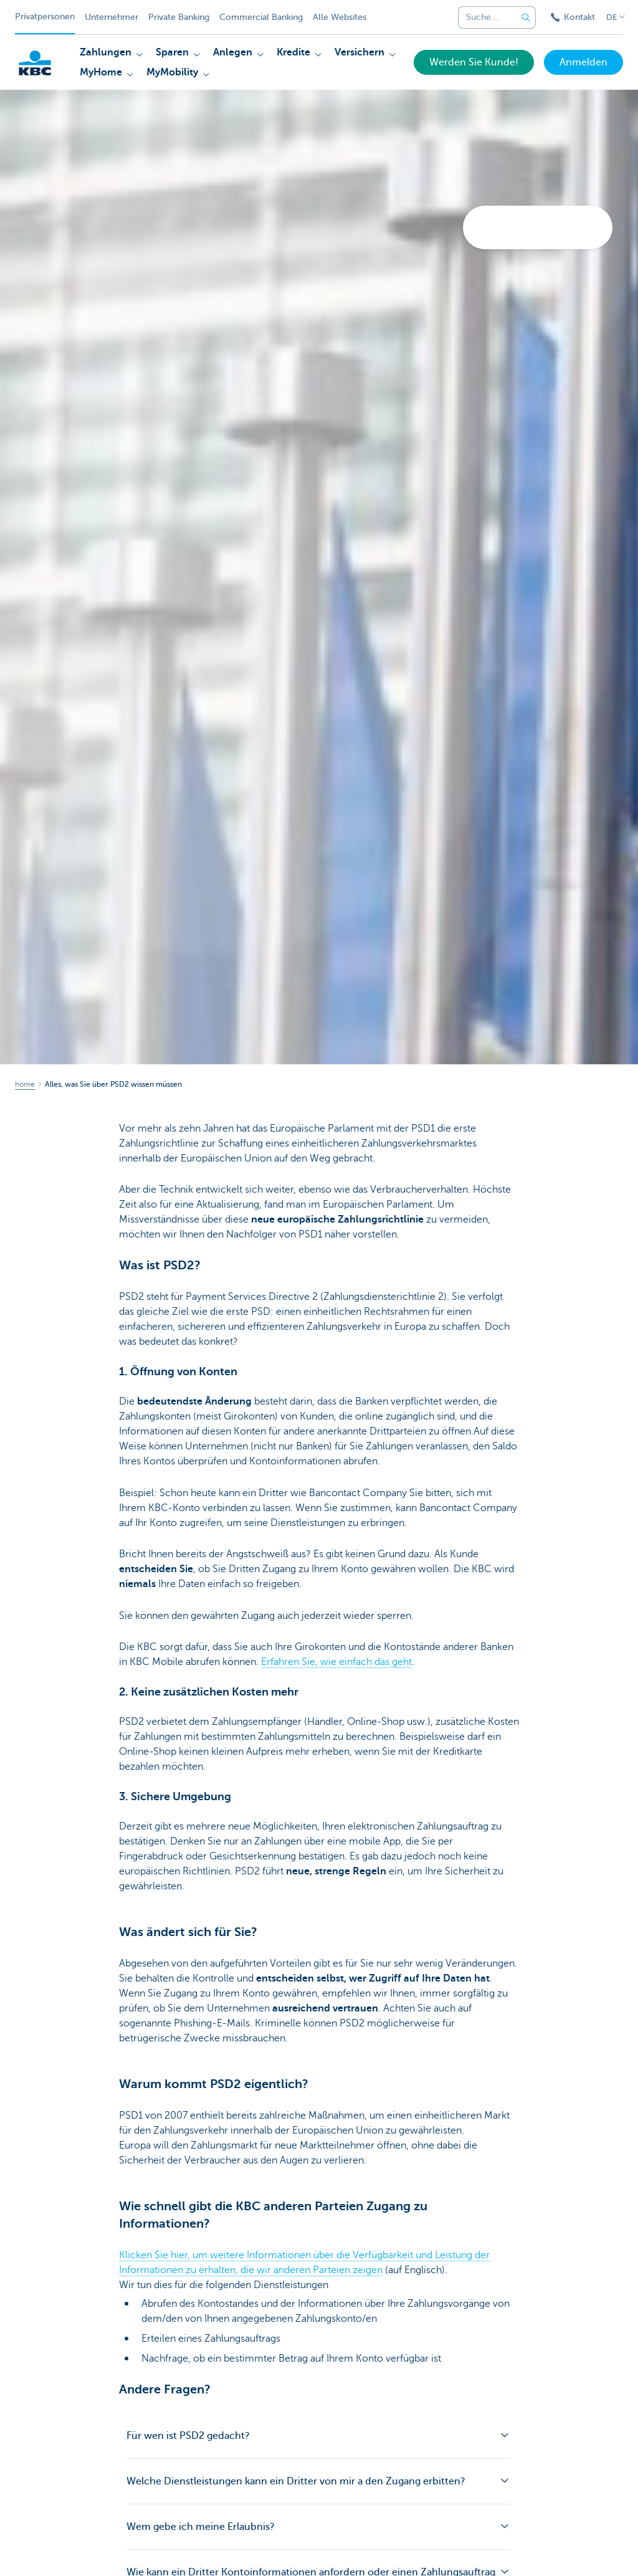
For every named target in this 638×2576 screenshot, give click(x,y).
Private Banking (178, 17)
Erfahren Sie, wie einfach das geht (336, 1661)
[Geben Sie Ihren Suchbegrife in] (526, 17)
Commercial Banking (261, 17)
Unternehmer (111, 17)
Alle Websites (339, 17)
